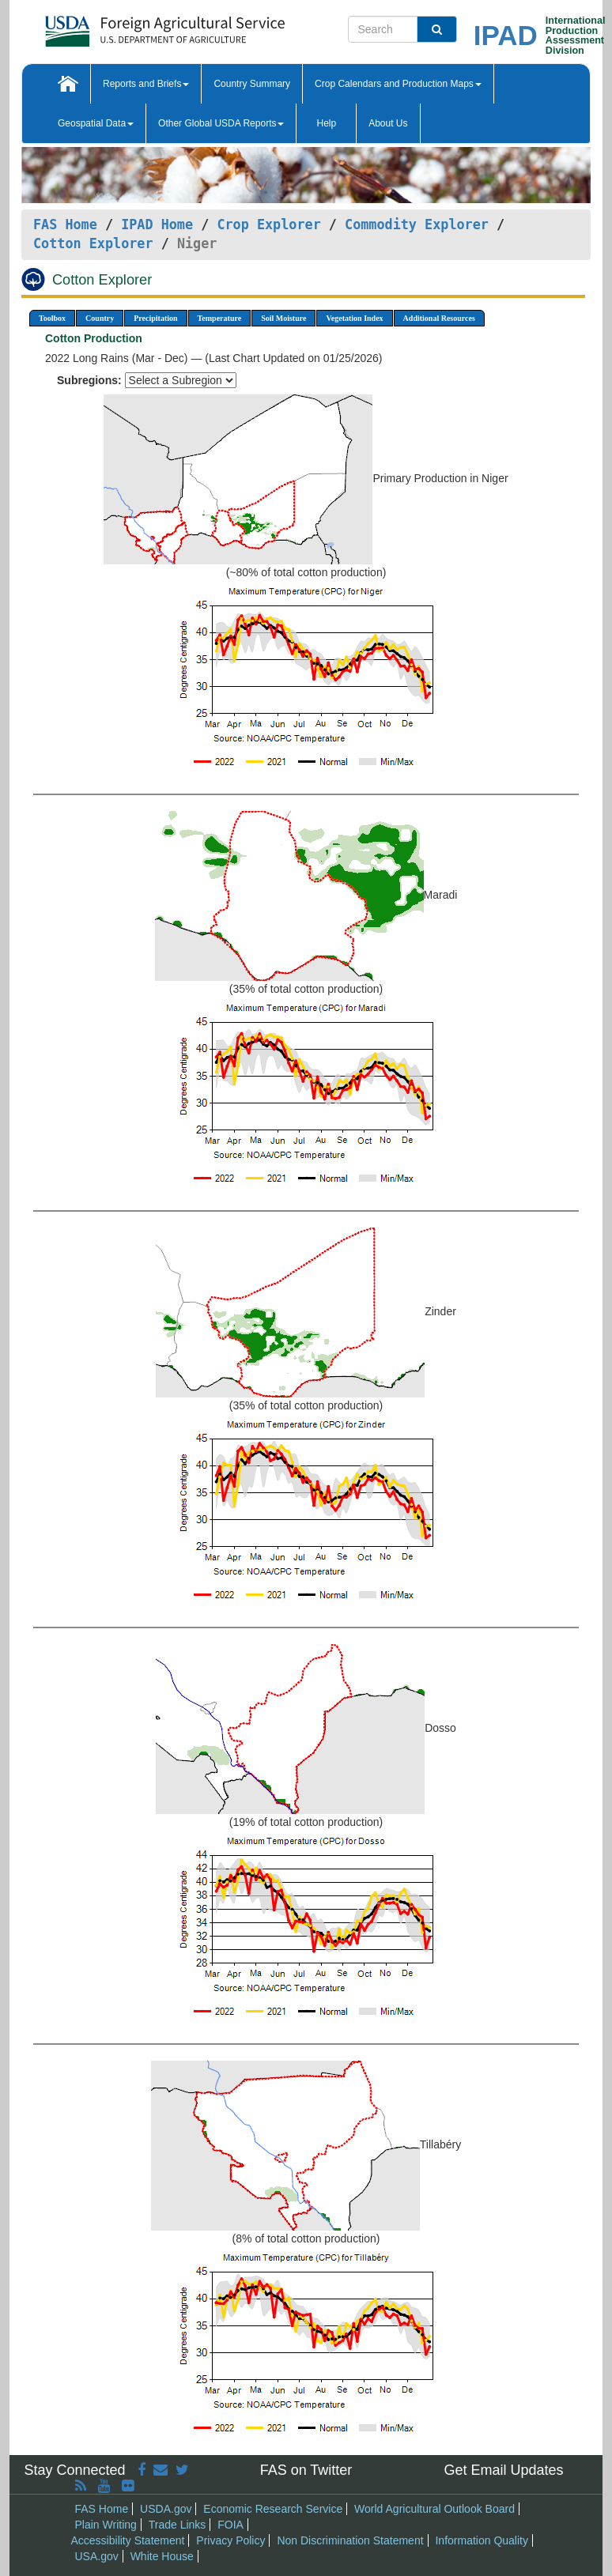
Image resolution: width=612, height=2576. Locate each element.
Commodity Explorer (417, 224)
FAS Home (65, 224)
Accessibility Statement (128, 2540)
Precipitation (155, 318)
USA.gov (97, 2556)
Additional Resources (439, 318)
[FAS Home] (125, 26)
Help (326, 123)
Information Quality (481, 2540)
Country (99, 318)
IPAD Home (157, 224)
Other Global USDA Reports (221, 123)
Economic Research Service (272, 2508)
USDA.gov (165, 2508)
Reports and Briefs (146, 83)
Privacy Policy (230, 2540)
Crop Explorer (268, 224)
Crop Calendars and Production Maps (398, 83)
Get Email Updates (503, 2470)
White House (162, 2556)
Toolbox (52, 318)
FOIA (230, 2524)
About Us (387, 123)
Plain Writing (106, 2524)
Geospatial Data (96, 123)
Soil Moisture (283, 318)
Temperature (220, 318)
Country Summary (251, 83)
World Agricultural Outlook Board (434, 2508)
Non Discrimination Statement (350, 2540)
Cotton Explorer (93, 243)
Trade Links (177, 2524)
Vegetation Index (354, 318)
